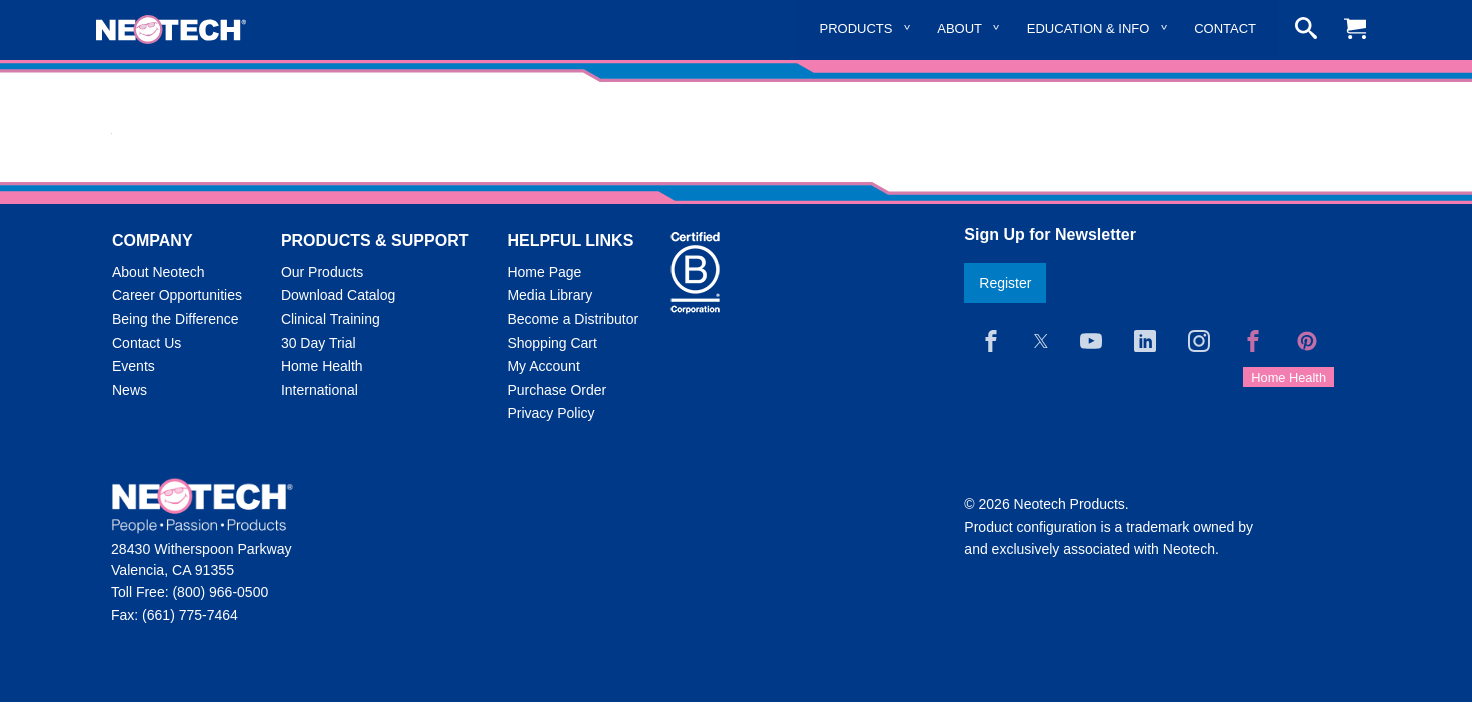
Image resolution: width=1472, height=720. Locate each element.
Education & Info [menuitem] (1088, 28)
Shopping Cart (552, 343)
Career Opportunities (177, 295)
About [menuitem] (959, 28)
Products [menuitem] (856, 28)
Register (1005, 283)
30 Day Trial (318, 343)
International (319, 390)
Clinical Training (330, 319)
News (129, 390)
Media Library (549, 295)
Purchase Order (556, 390)
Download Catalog (338, 295)
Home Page (544, 272)
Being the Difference (175, 319)
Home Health (322, 366)
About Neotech (158, 272)
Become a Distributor (572, 319)
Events (133, 366)
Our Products (322, 272)
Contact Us (146, 343)
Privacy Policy (550, 413)
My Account (543, 366)
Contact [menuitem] (1225, 28)
